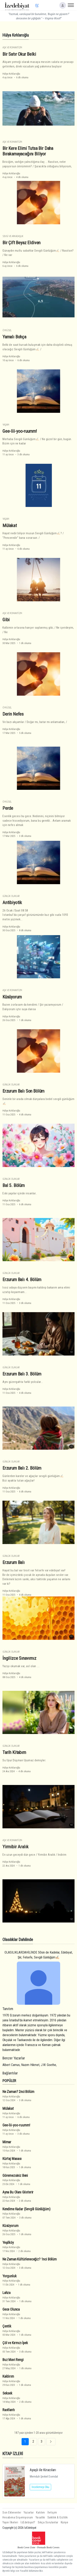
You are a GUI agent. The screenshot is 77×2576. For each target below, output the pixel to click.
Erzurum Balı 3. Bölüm (21, 1373)
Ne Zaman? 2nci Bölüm (18, 2092)
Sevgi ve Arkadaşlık (12, 236)
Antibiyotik (12, 902)
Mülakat (9, 525)
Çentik (6, 2326)
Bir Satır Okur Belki (19, 54)
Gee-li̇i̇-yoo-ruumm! (19, 431)
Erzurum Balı (13, 1562)
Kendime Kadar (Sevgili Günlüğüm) (26, 2209)
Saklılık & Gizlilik (57, 2517)
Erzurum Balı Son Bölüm (23, 1091)
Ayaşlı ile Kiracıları (43, 2470)
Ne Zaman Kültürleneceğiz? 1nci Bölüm (29, 2259)
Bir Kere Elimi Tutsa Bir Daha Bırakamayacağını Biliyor (27, 151)
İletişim (52, 2512)
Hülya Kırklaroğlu (11, 73)
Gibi (6, 619)
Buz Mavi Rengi (13, 2360)
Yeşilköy (8, 2243)
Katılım (40, 2512)
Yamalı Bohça (14, 336)
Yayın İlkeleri (10, 2522)
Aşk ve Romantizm (12, 47)
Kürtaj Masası (12, 2159)
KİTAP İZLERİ (12, 2453)
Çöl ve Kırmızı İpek (15, 2343)
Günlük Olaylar (11, 896)
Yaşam (5, 424)
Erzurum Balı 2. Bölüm (21, 1468)
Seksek (7, 2393)
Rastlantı (8, 2410)
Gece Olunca (11, 2309)
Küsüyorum (12, 996)
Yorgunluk (9, 2276)
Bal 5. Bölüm (13, 1185)
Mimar (6, 2142)
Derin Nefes (13, 714)
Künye (64, 2522)
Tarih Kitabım (14, 1752)
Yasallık (40, 2517)
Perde (7, 808)
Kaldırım (8, 2376)
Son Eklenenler (11, 2512)
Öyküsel (6, 330)
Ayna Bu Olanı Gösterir (17, 2192)
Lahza (6, 2293)
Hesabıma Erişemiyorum (17, 2517)
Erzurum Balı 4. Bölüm (21, 1279)
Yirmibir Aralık (15, 1846)
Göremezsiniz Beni (15, 2175)
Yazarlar (29, 2512)
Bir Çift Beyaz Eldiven (21, 242)
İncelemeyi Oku (40, 2487)
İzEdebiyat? (28, 2522)
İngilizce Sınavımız (19, 1658)
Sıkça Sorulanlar (48, 2522)
